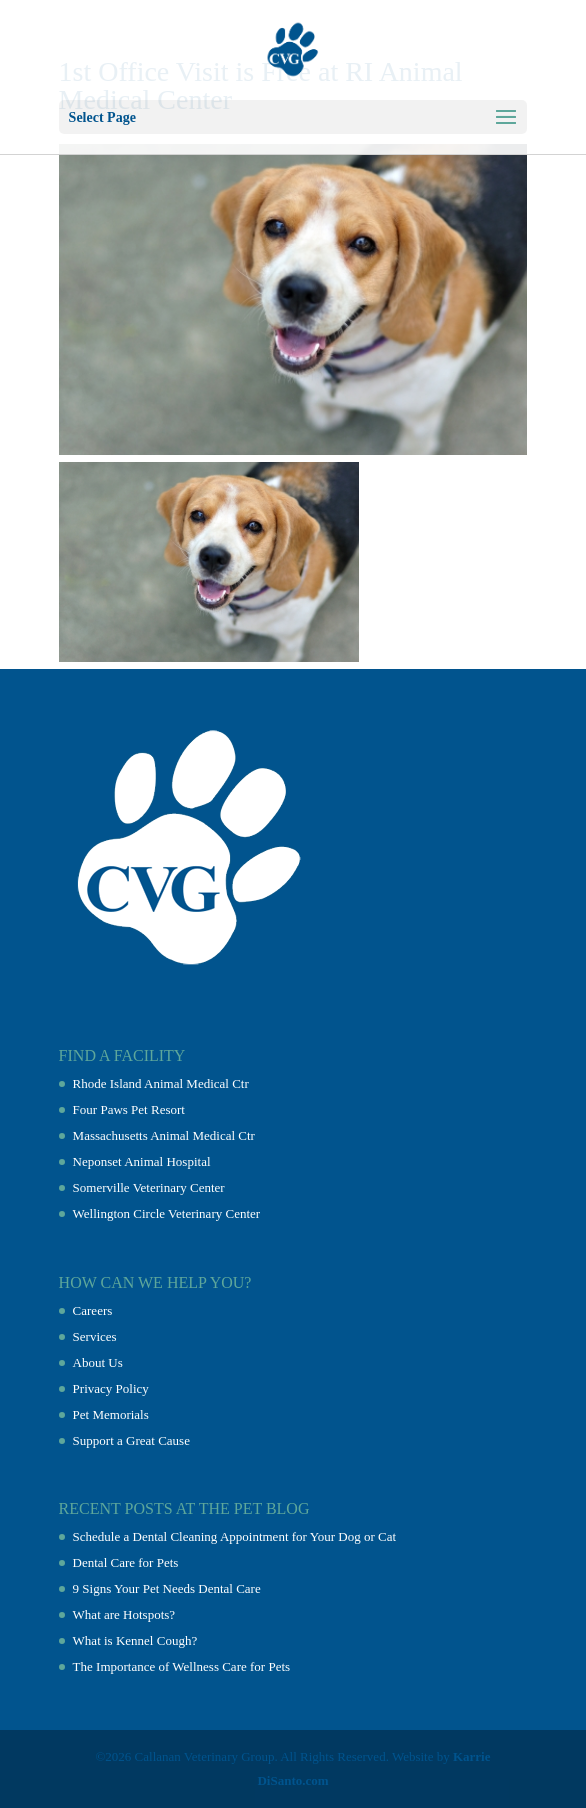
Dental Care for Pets (126, 1562)
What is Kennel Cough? (135, 1640)
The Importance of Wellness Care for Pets (181, 1666)
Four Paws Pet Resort (129, 1109)
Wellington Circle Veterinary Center (167, 1213)
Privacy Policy (111, 1388)
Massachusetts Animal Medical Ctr (164, 1135)
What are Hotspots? (124, 1614)
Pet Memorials (111, 1414)
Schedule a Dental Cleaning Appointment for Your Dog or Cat (235, 1536)
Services (95, 1336)
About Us (98, 1362)
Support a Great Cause (131, 1440)
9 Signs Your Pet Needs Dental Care (167, 1588)
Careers (93, 1310)
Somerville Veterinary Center (149, 1187)
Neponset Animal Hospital (142, 1161)
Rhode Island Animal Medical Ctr (161, 1083)
